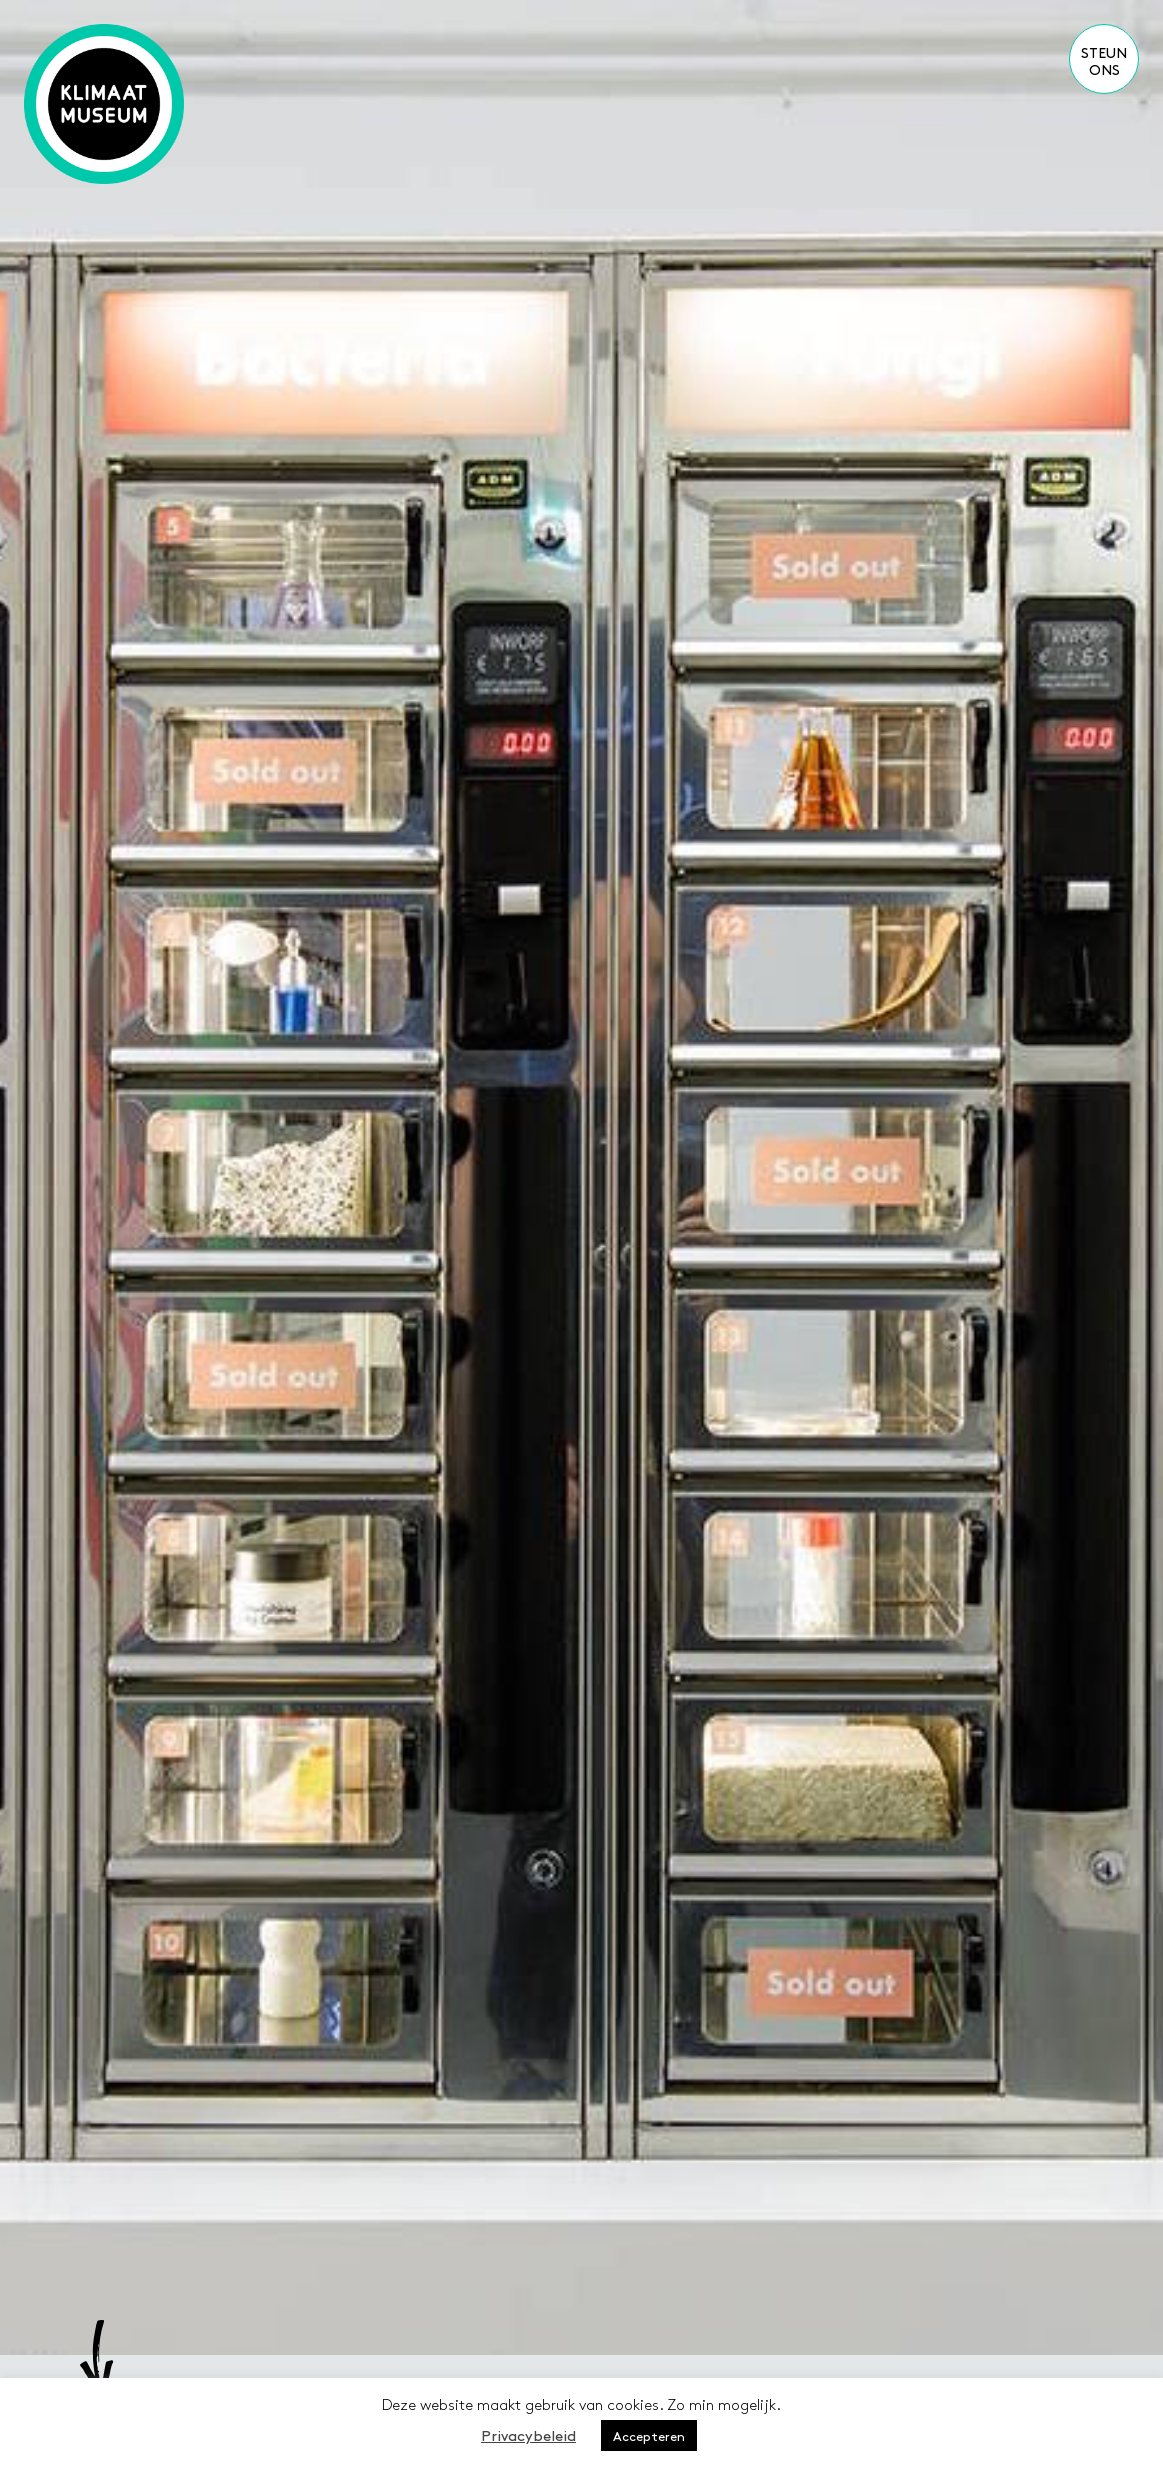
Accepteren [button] (649, 2435)
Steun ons (1104, 60)
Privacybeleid (528, 2434)
